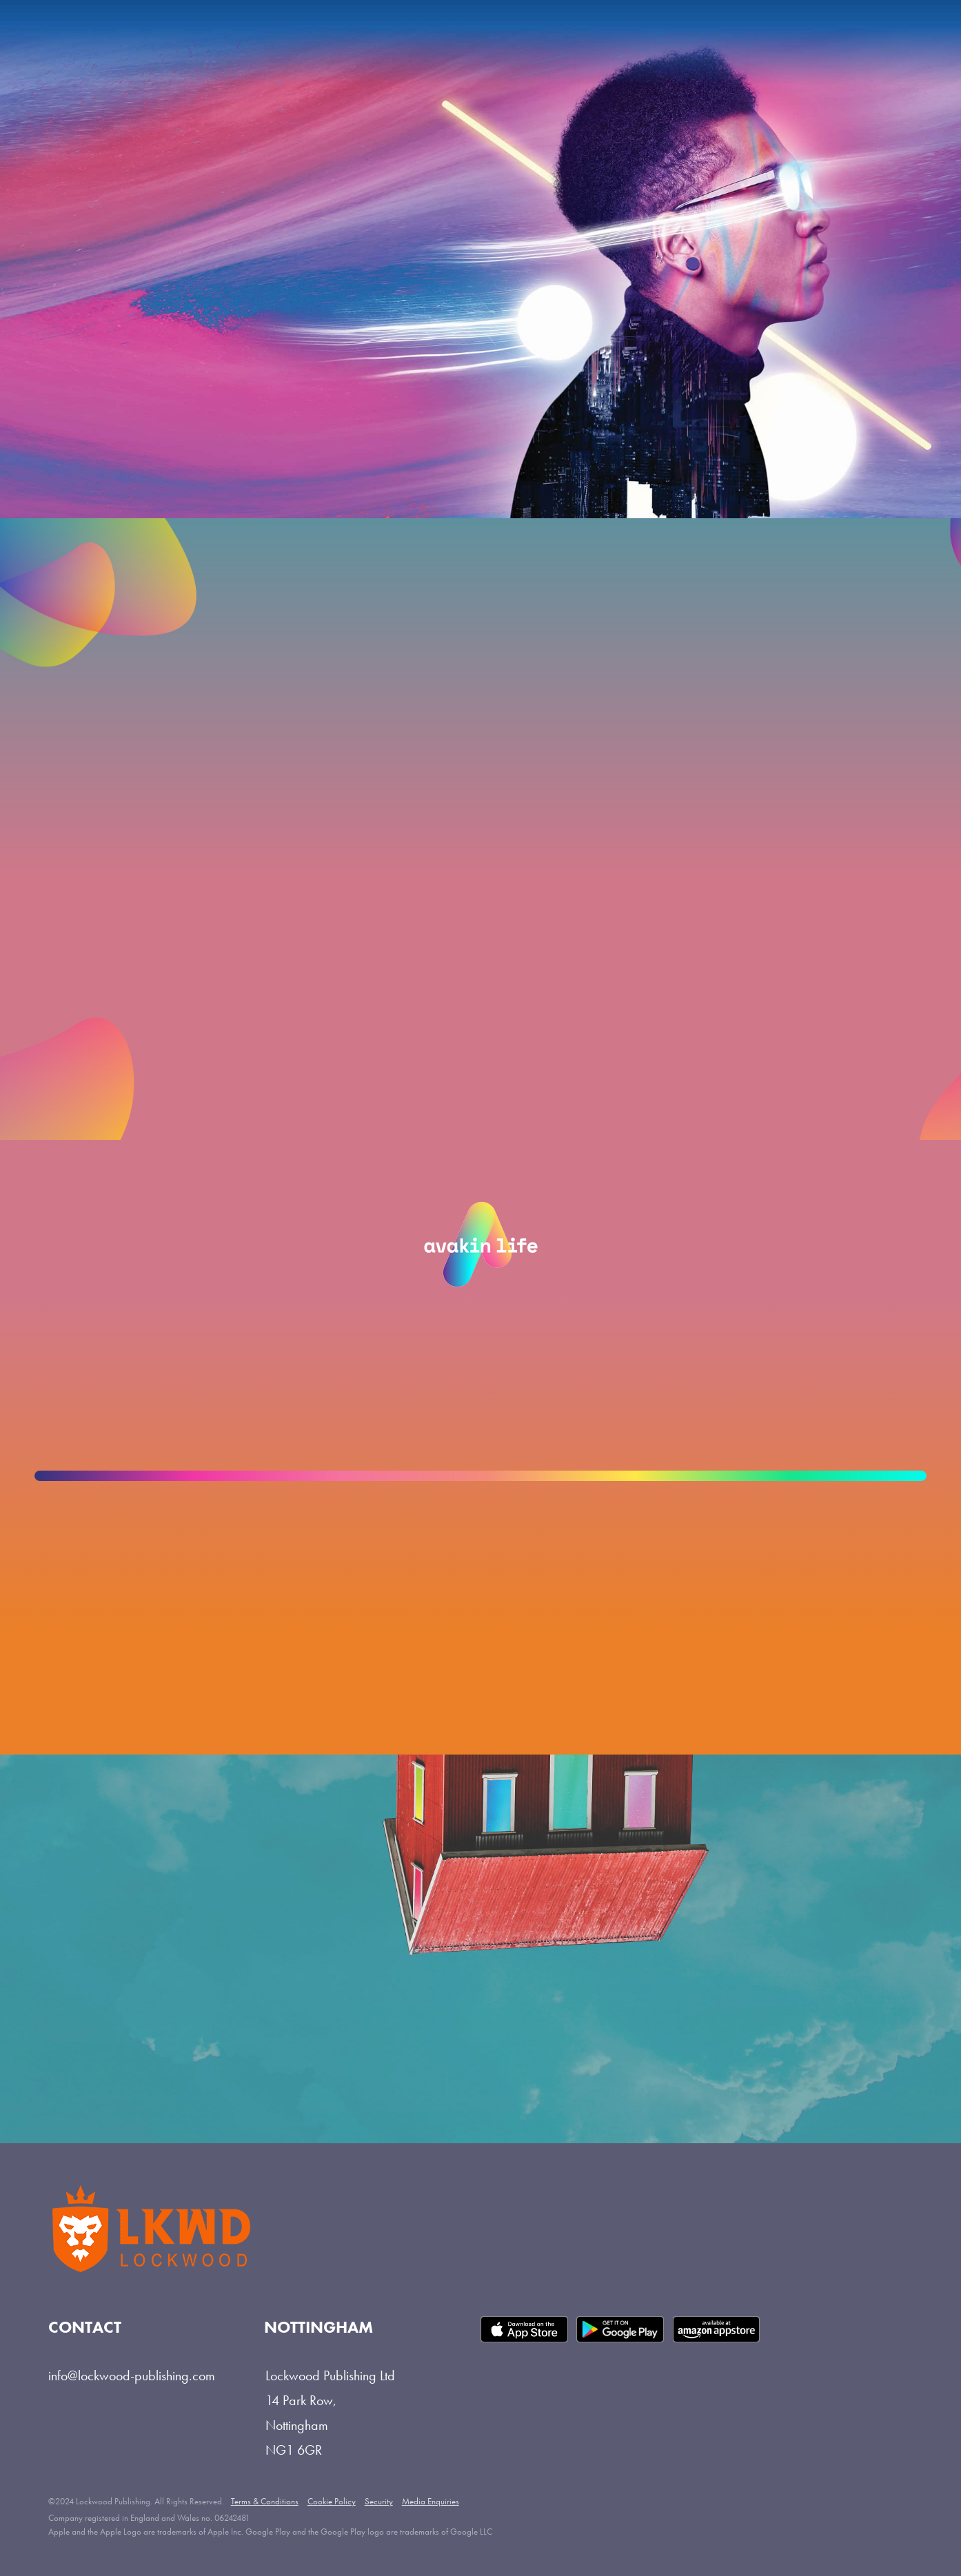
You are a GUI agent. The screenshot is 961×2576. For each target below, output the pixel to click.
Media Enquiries (430, 2501)
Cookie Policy (331, 2501)
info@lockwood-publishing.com (131, 2375)
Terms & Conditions (265, 2501)
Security (379, 2501)
